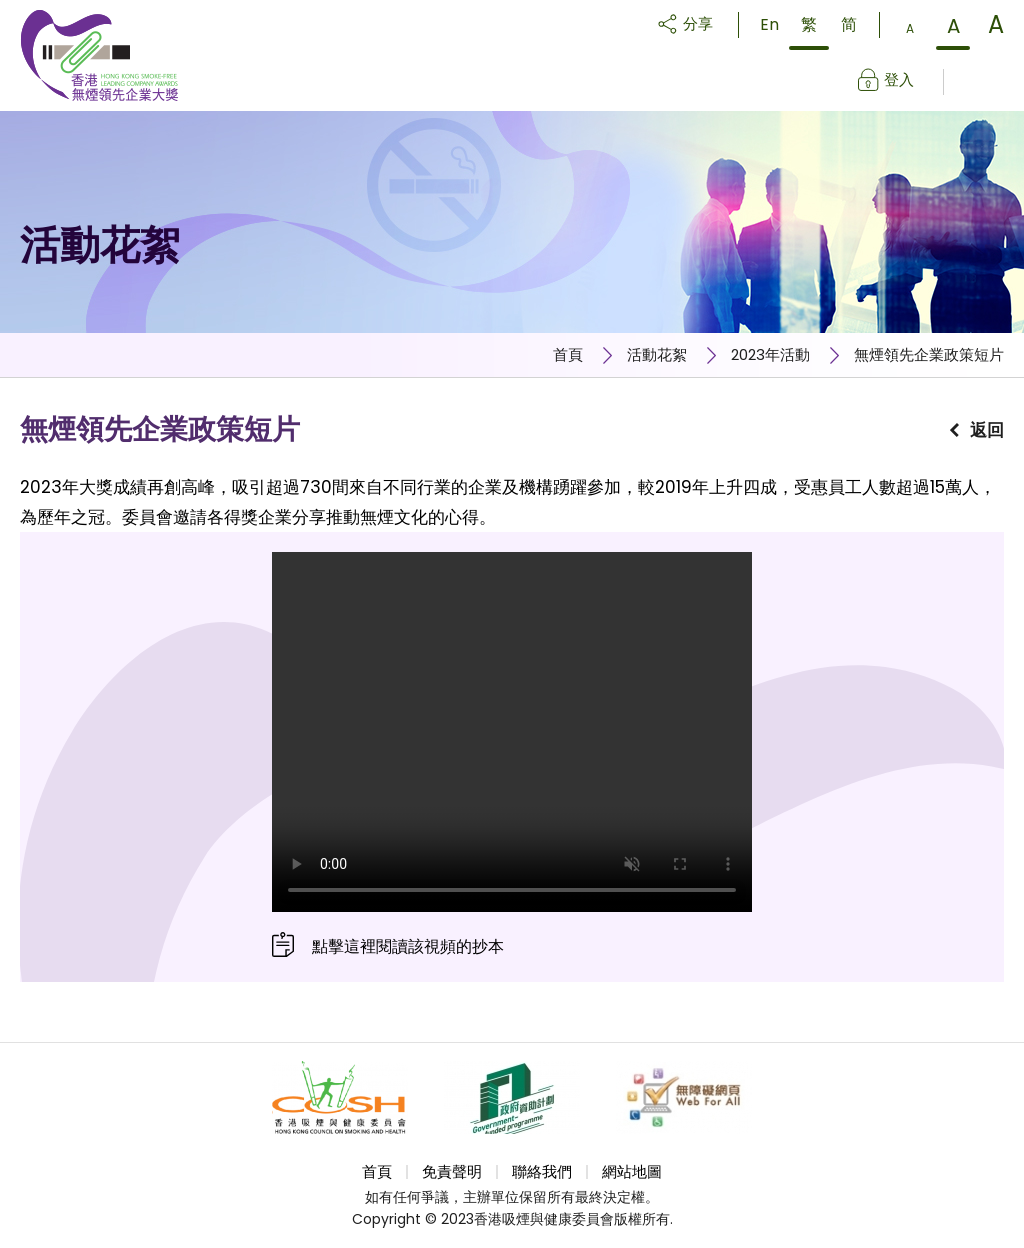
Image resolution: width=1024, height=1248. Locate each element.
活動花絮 (657, 354)
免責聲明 (452, 1172)
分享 (698, 23)
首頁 (568, 354)
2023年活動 (770, 354)
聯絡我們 (542, 1172)
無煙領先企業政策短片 (929, 354)
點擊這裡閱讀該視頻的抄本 (408, 946)
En (769, 24)
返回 (987, 430)
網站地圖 (632, 1172)
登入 (899, 79)
